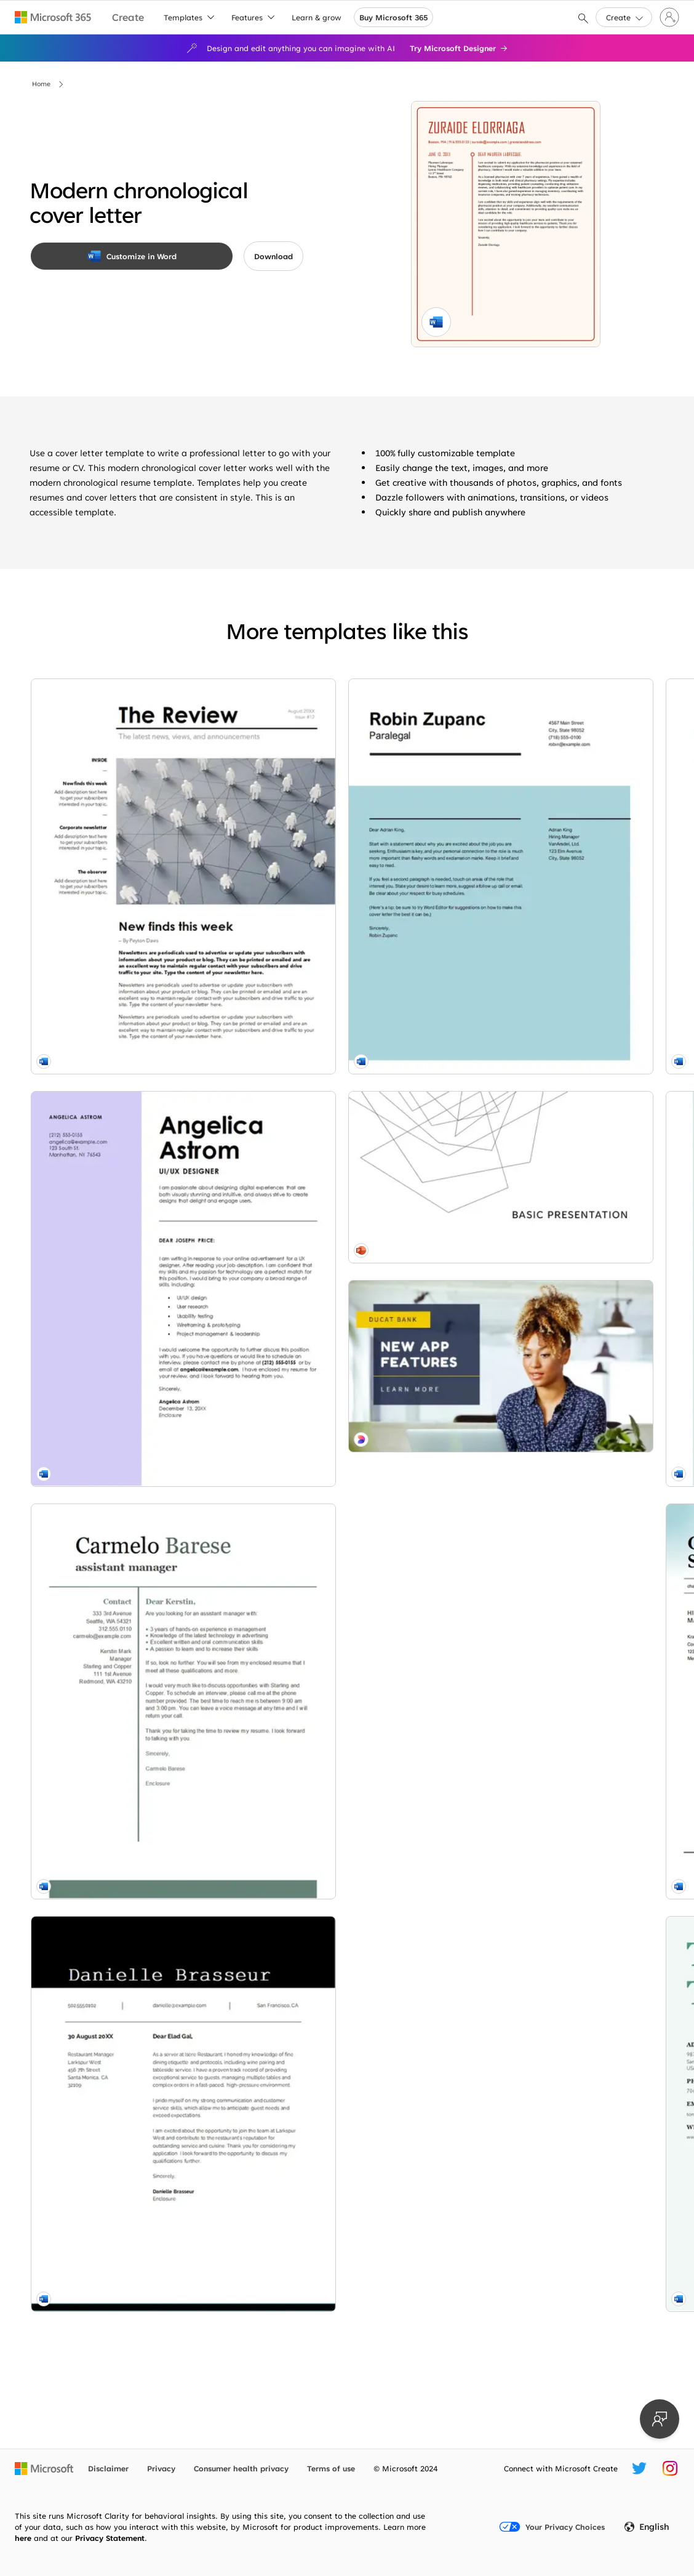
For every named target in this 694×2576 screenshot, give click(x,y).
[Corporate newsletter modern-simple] (130, 807)
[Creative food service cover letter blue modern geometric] (553, 807)
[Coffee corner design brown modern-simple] (342, 1835)
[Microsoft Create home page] (128, 17)
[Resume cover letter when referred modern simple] (342, 807)
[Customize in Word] (132, 256)
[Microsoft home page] (44, 2468)
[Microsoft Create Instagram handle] (670, 2468)
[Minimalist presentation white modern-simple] (130, 2110)
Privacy (161, 2468)
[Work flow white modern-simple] (553, 1878)
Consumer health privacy (241, 2468)
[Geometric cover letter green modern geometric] (553, 1632)
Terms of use (331, 2468)
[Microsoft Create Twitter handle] (639, 2468)
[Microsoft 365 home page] (53, 17)
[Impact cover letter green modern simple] (130, 1908)
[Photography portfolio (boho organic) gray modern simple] (553, 2051)
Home (41, 83)
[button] (624, 17)
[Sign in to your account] (669, 17)
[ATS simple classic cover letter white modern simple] (553, 1083)
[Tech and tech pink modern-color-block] (342, 2235)
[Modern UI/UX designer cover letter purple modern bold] (130, 1083)
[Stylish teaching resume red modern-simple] (553, 2253)
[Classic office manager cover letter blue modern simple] (342, 1358)
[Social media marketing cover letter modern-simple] (342, 2037)
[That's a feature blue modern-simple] (130, 2239)
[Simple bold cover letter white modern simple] (342, 1083)
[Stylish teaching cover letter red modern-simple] (342, 1632)
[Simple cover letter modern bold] (130, 1632)
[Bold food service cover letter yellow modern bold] (553, 1358)
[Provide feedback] (659, 2419)
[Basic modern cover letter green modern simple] (130, 1358)
